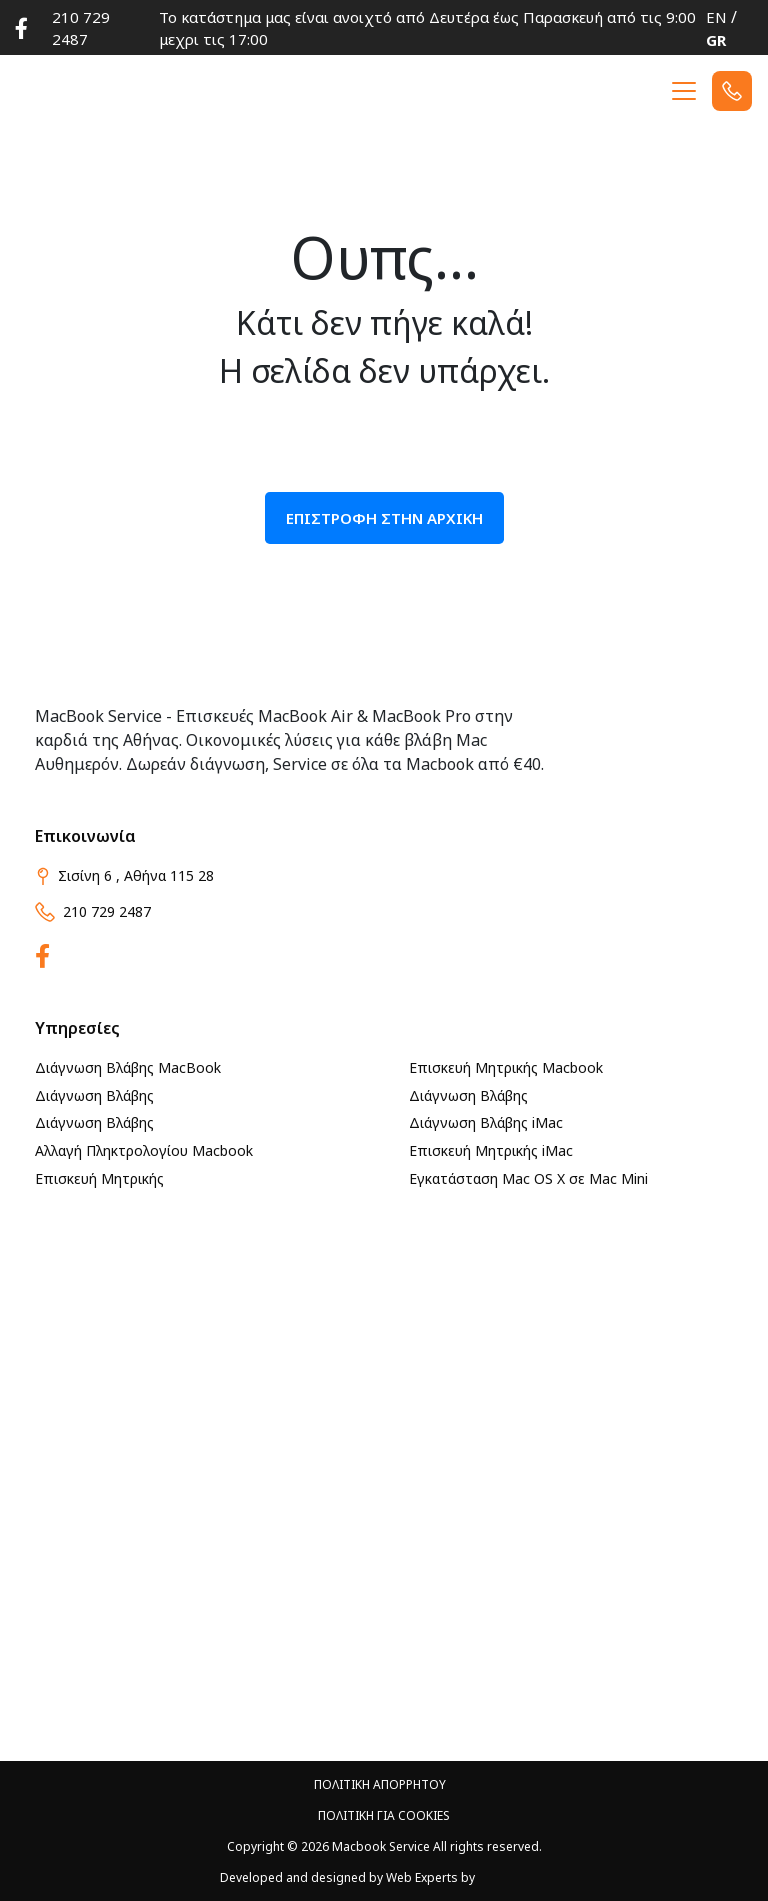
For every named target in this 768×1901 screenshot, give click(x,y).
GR (716, 40)
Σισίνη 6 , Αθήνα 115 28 (124, 875)
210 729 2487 (81, 28)
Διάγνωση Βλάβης (94, 1095)
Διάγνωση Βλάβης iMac (486, 1122)
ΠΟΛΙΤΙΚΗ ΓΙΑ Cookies (384, 1815)
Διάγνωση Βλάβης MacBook (128, 1067)
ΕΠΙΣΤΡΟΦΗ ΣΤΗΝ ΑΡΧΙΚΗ (384, 518)
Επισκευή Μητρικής (99, 1178)
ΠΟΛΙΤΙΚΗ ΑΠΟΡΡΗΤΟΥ (380, 1784)
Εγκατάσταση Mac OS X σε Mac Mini (528, 1178)
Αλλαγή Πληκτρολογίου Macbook (144, 1150)
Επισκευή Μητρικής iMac (491, 1150)
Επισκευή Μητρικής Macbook (506, 1067)
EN (716, 17)
